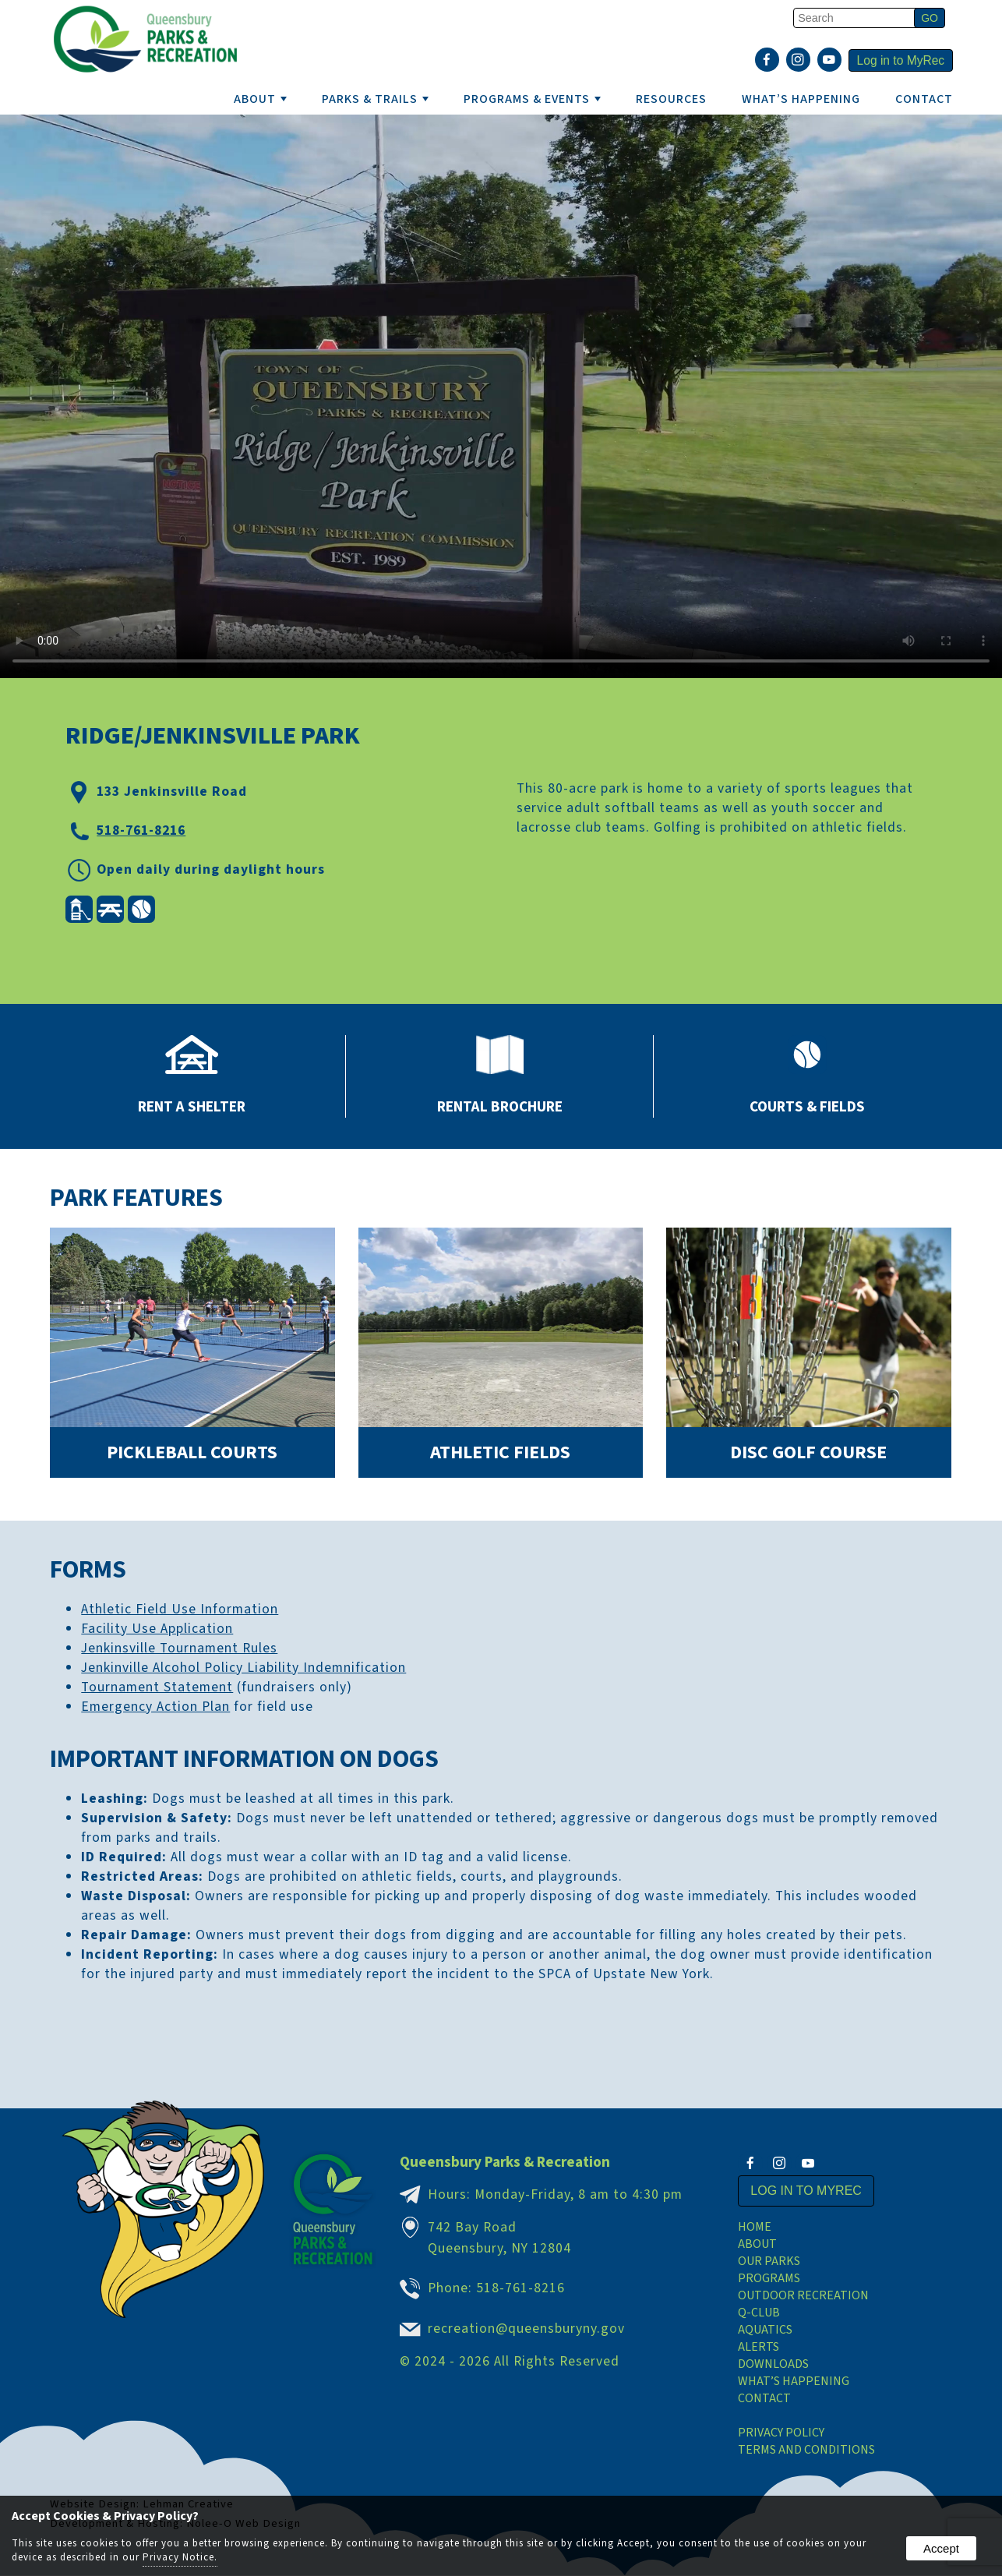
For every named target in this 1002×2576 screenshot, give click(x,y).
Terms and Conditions (806, 2450)
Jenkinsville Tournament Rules (179, 1648)
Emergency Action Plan (155, 1706)
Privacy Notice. (180, 2557)
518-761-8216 (141, 830)
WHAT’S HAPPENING (801, 99)
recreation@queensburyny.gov (526, 2328)
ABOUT (260, 99)
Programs (769, 2279)
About (757, 2244)
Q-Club (759, 2313)
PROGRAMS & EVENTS (532, 99)
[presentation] (764, 61)
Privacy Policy (781, 2433)
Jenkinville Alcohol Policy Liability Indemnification (243, 1667)
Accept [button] (941, 2548)
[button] (929, 18)
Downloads (773, 2364)
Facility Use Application (157, 1628)
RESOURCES (671, 99)
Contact (924, 99)
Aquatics (765, 2330)
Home (754, 2227)
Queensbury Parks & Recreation (505, 2162)
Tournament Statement (157, 1687)
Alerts (758, 2347)
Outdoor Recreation (803, 2296)
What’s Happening (793, 2381)
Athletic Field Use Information (179, 1609)
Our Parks (769, 2261)
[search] (856, 18)
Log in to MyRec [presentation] (899, 61)
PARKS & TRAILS (375, 99)
